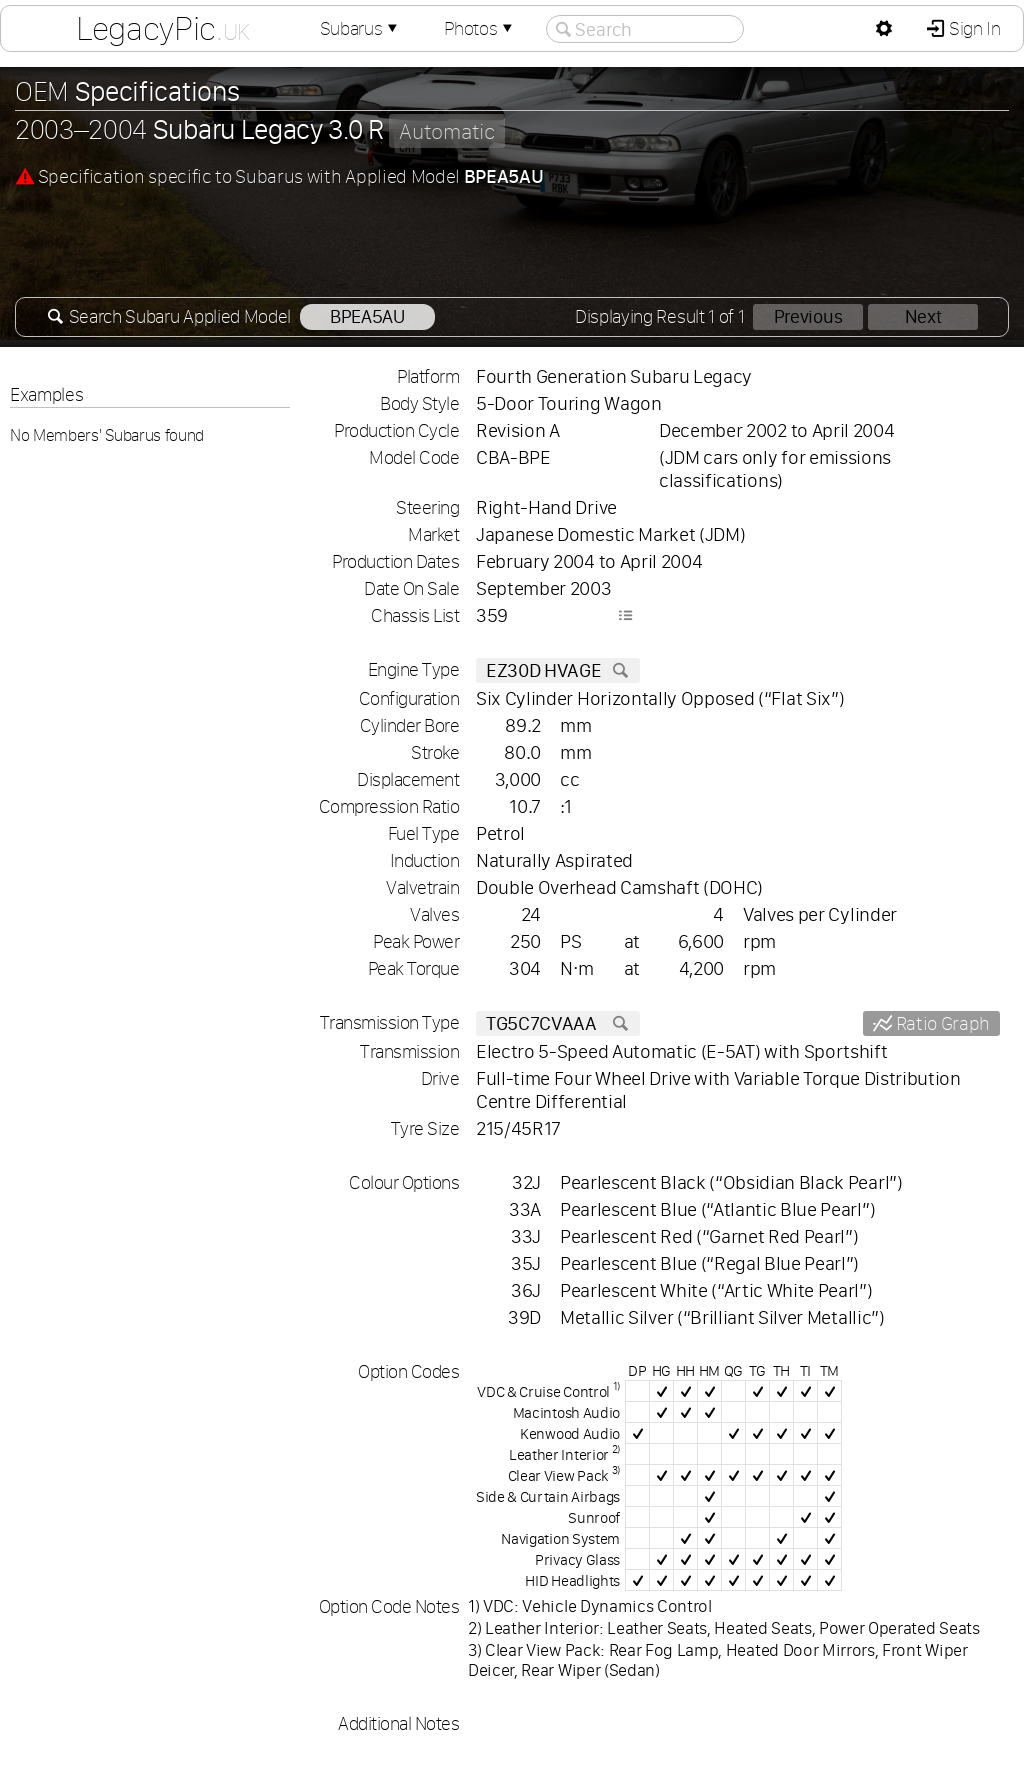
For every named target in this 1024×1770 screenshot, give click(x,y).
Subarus (361, 28)
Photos (480, 28)
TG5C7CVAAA (558, 1023)
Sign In (972, 28)
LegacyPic (163, 28)
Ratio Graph (941, 1023)
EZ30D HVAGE (558, 670)
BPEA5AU (367, 316)
